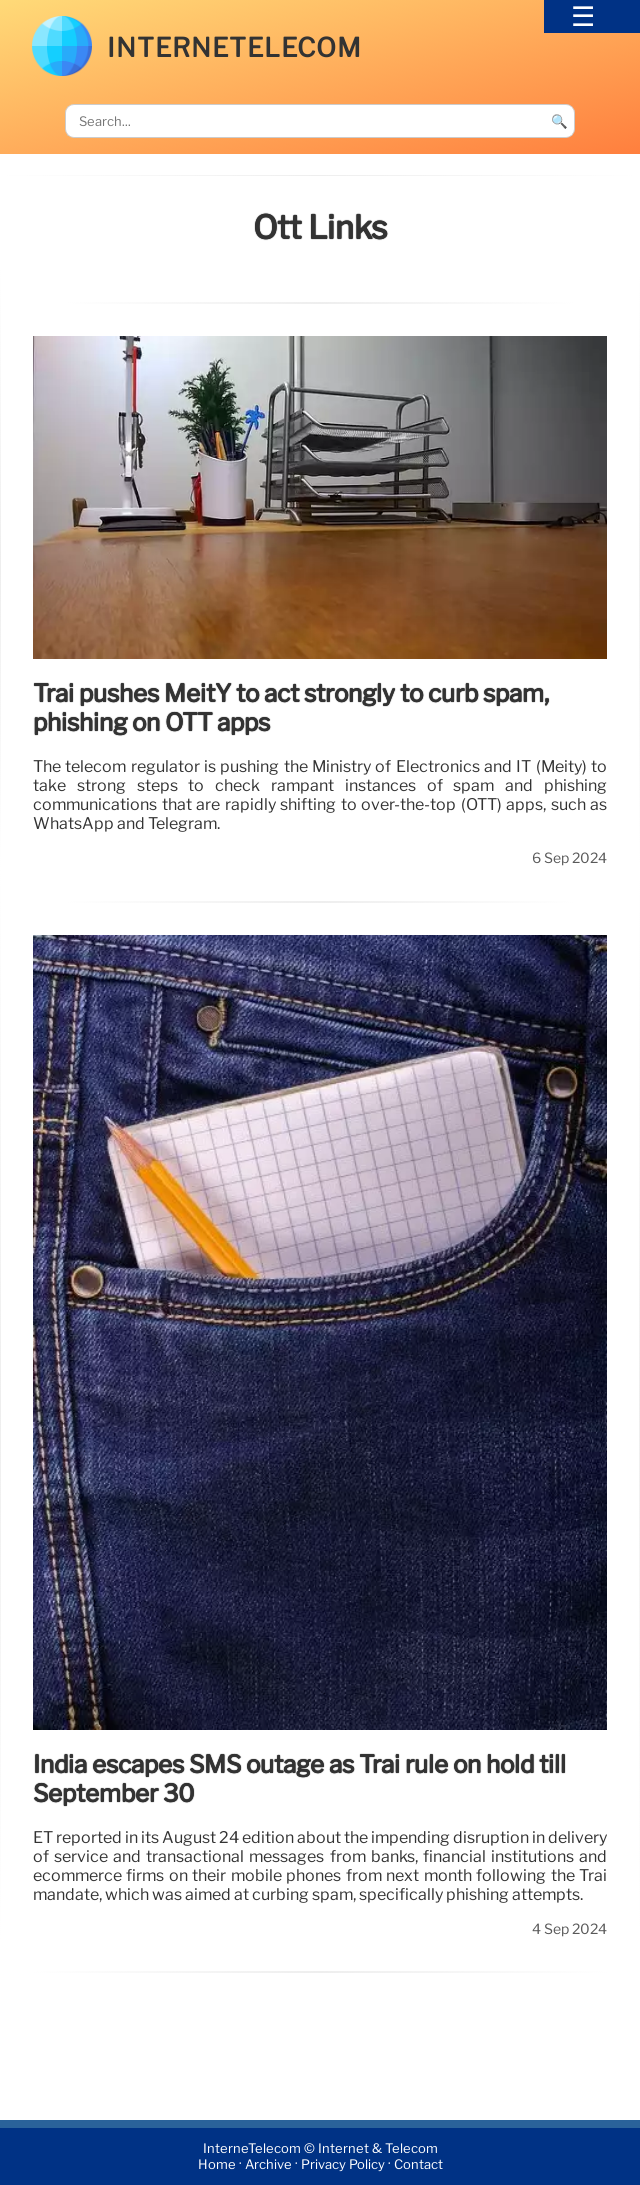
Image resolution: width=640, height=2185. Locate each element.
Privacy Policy (343, 2164)
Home (217, 2164)
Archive (268, 2164)
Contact (418, 2164)
